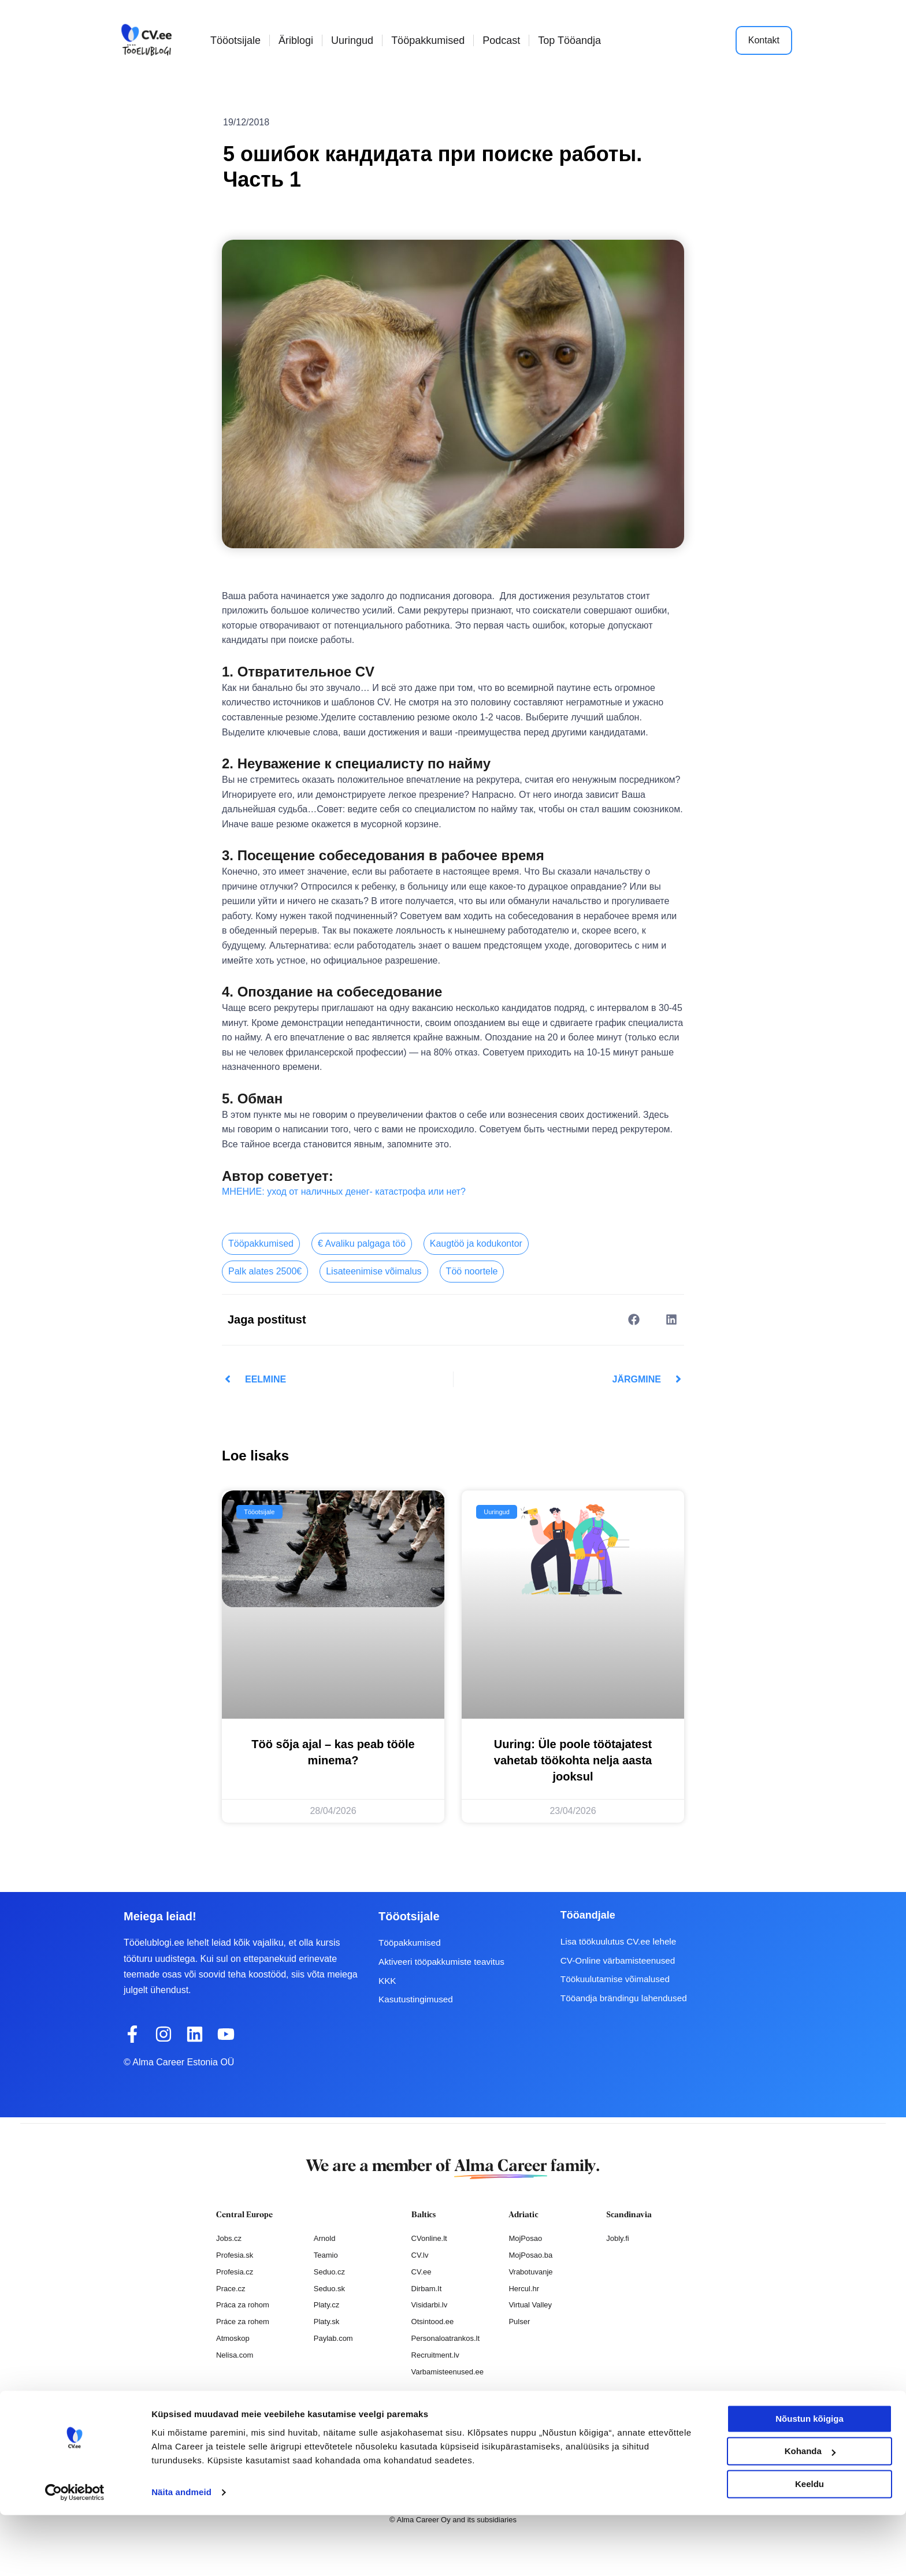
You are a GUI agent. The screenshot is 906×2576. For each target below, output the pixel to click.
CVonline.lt (429, 2237)
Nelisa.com (234, 2355)
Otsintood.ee (432, 2321)
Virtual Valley (530, 2304)
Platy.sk (327, 2321)
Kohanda (810, 2512)
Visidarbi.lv (429, 2304)
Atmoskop (233, 2338)
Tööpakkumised (428, 40)
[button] (634, 1319)
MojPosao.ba (530, 2254)
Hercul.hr (523, 2288)
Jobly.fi (617, 2237)
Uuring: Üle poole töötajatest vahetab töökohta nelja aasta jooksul (573, 1759)
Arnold (325, 2237)
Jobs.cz (229, 2237)
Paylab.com (333, 2338)
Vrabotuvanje (530, 2271)
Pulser (519, 2321)
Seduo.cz (329, 2271)
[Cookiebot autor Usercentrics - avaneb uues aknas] (74, 2553)
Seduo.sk (329, 2288)
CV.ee (421, 2271)
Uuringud (352, 40)
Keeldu (809, 2545)
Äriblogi (296, 40)
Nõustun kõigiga (809, 2480)
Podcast (501, 40)
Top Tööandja (569, 40)
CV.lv (420, 2254)
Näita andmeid (181, 2553)
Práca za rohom (242, 2304)
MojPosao (525, 2237)
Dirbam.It (426, 2288)
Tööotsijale (235, 40)
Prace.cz (231, 2288)
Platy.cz (327, 2304)
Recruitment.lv (435, 2355)
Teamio (326, 2254)
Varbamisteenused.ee (447, 2371)
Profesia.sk (234, 2254)
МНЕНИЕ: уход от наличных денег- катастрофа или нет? (344, 1191)
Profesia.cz (234, 2271)
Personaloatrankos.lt (445, 2338)
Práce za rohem (242, 2321)
